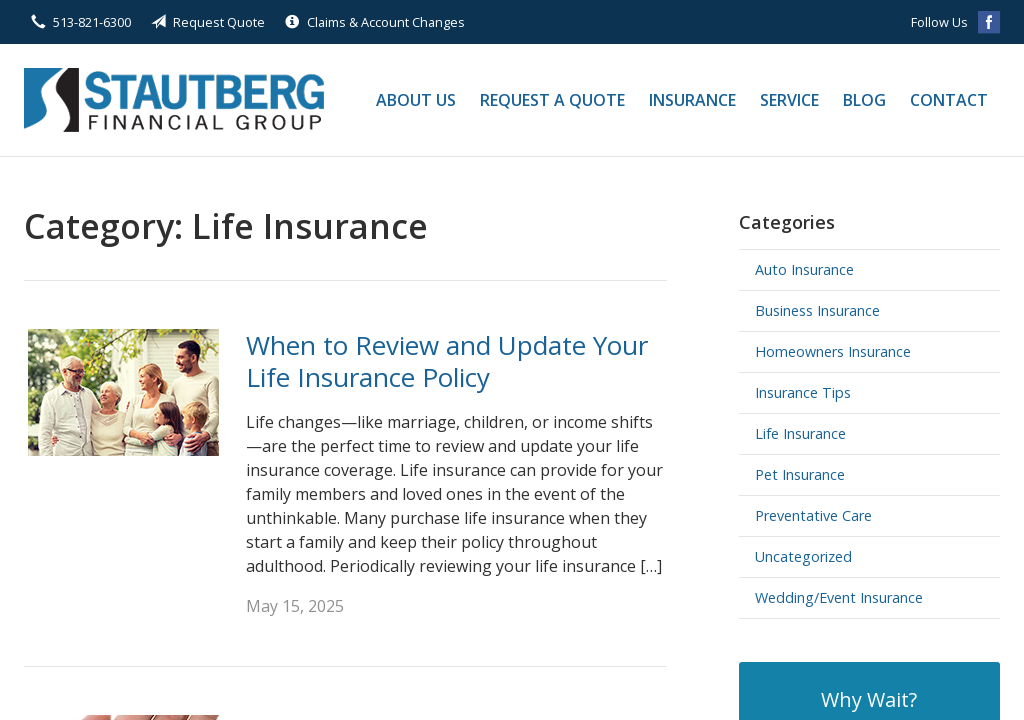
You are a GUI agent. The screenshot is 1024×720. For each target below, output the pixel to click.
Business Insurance (817, 310)
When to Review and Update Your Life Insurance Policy (447, 361)
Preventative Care (813, 515)
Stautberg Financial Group (174, 100)
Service (789, 100)
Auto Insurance (804, 269)
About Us (416, 100)
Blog (864, 100)
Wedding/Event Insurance (839, 597)
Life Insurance (800, 433)
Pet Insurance (800, 474)
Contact (949, 100)
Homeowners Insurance (833, 351)
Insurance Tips (803, 392)
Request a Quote (552, 100)
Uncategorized (803, 556)
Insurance (692, 100)
